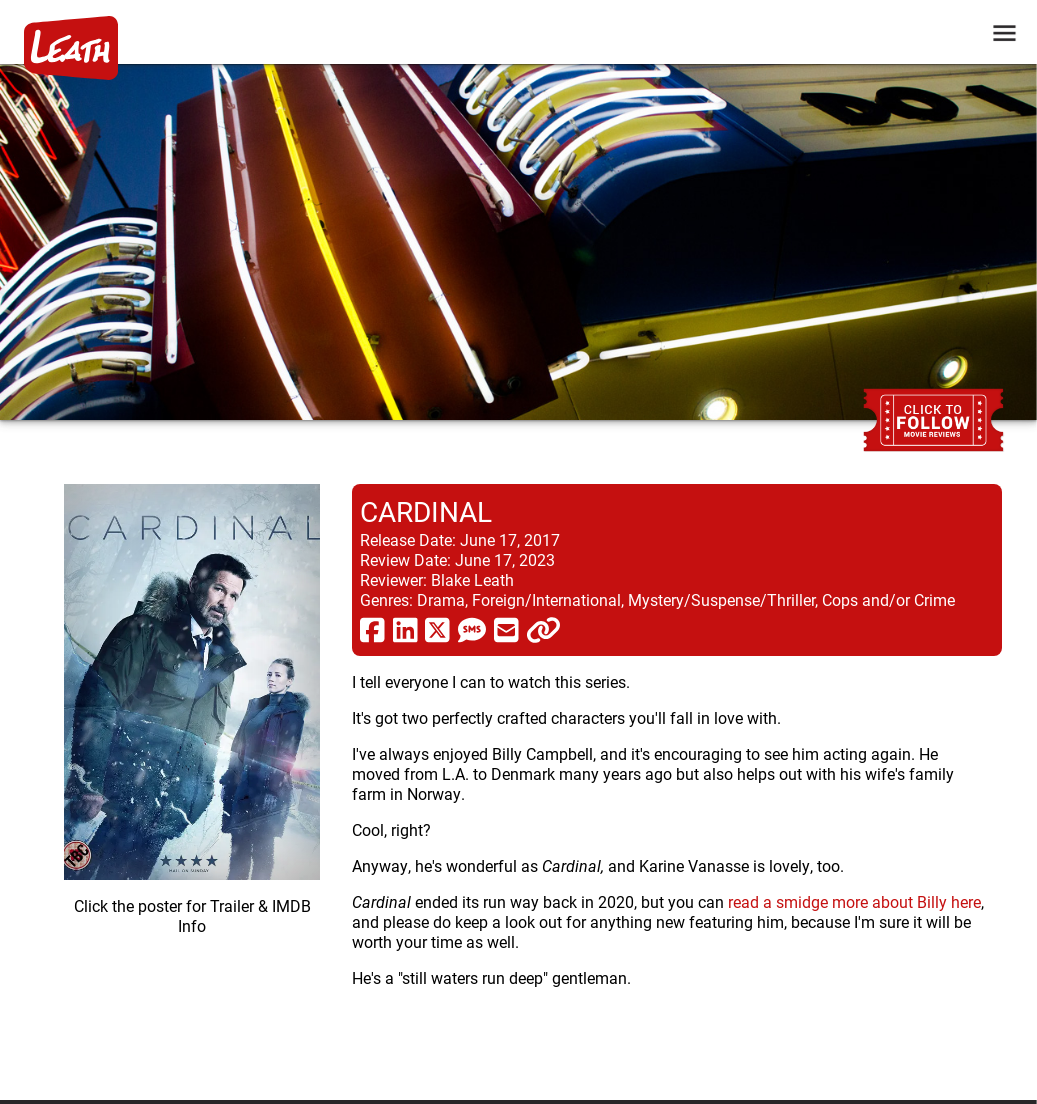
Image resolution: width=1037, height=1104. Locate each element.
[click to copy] (543, 629)
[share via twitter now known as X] (437, 629)
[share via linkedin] (405, 629)
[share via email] (506, 629)
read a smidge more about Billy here (854, 901)
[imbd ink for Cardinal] (192, 776)
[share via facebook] (372, 629)
